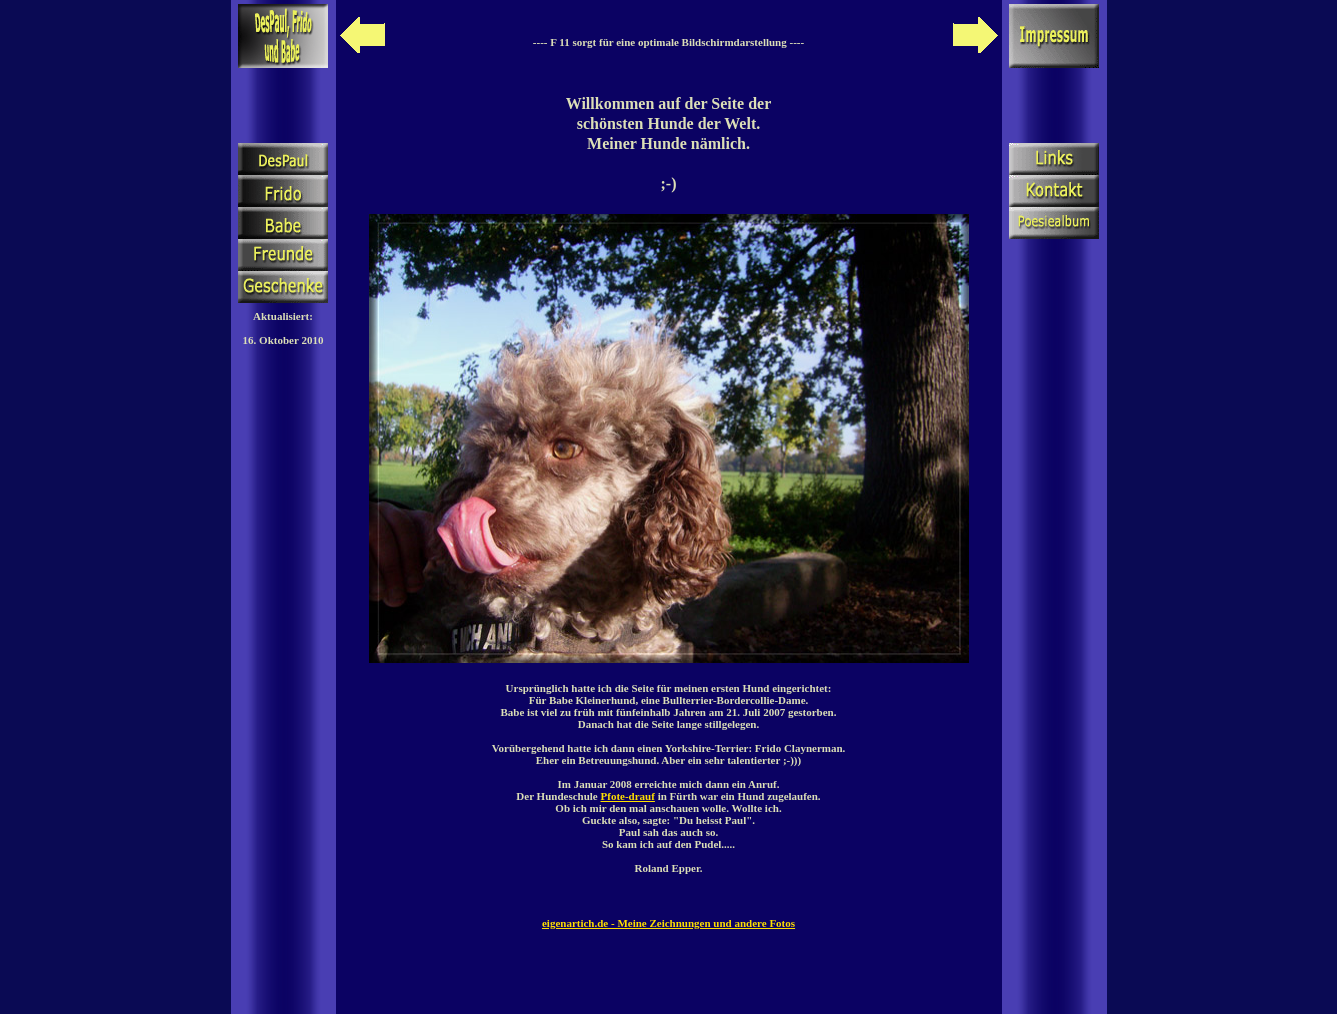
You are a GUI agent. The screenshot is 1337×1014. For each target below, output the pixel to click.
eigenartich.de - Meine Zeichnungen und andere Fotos (668, 923)
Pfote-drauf (628, 796)
